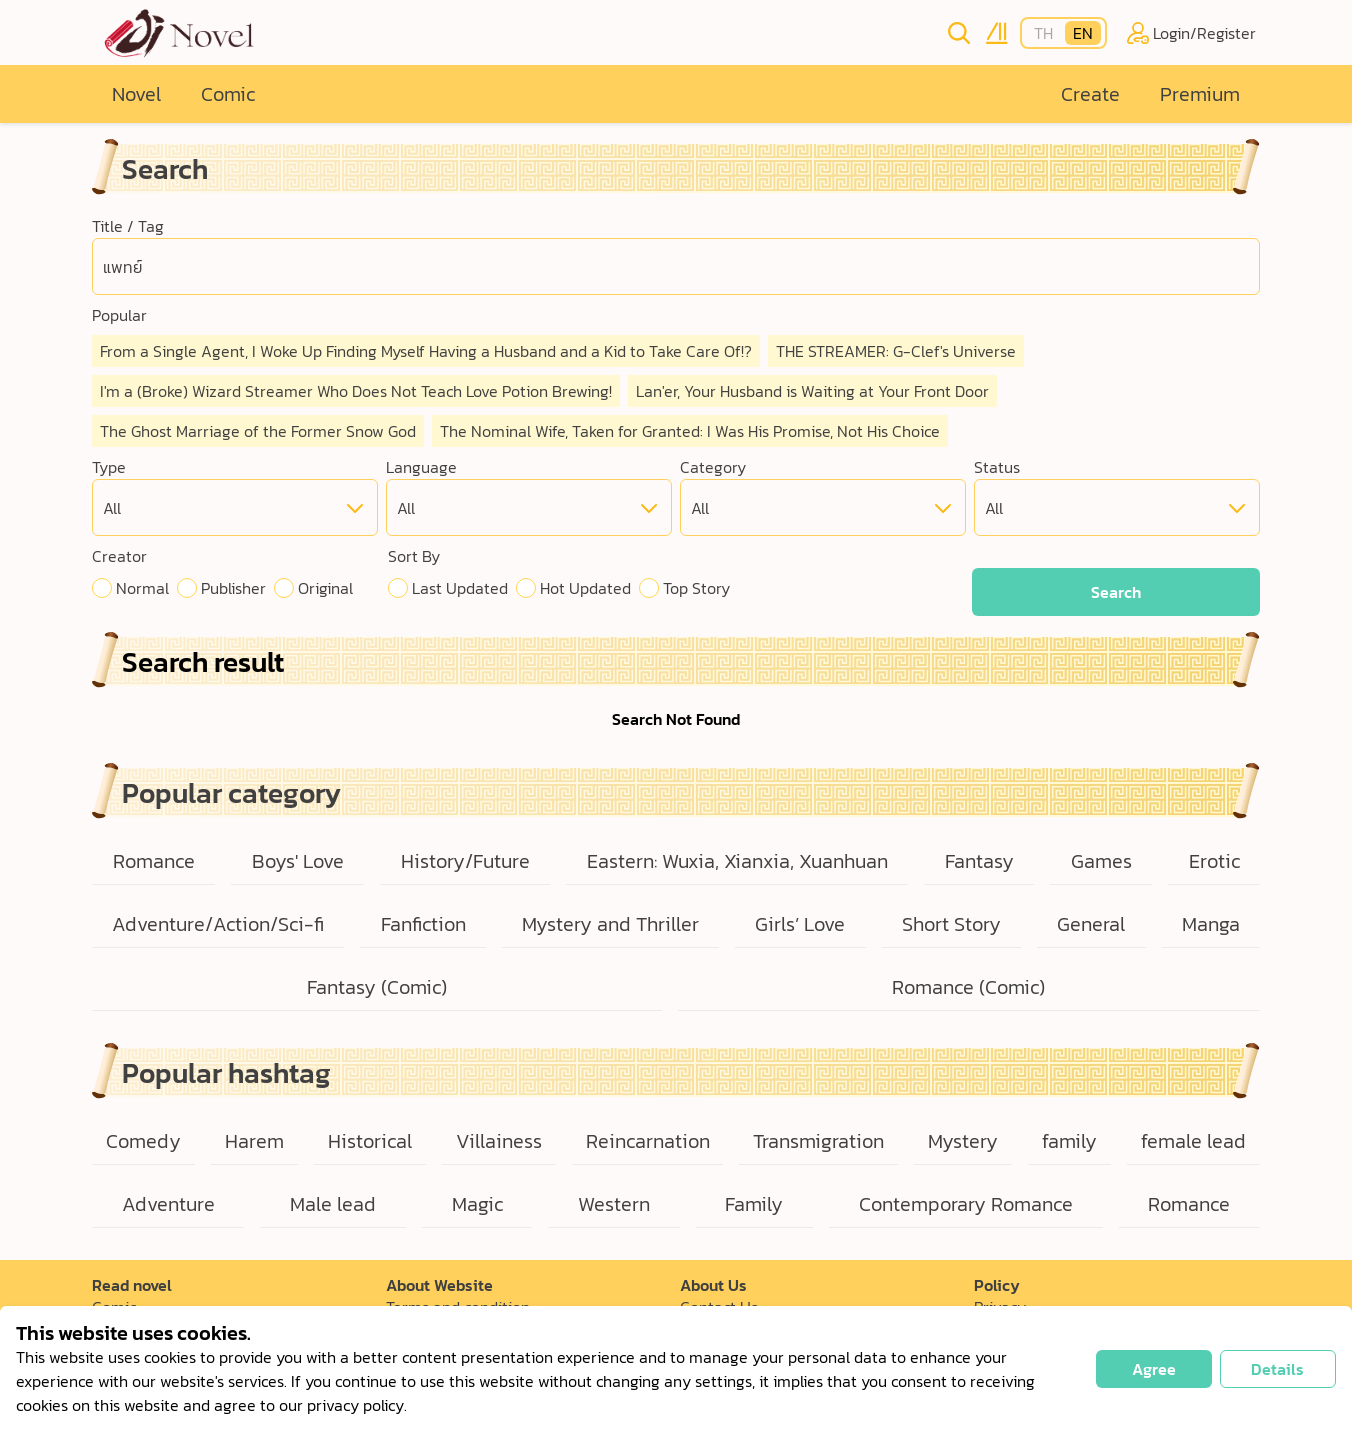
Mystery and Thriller (610, 924)
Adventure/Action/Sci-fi (218, 924)
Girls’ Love (800, 924)
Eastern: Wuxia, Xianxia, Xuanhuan (737, 861)
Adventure (168, 1204)
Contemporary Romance (966, 1204)
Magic (477, 1204)
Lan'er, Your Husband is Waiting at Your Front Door (812, 391)
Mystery (963, 1141)
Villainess (499, 1141)
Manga (1211, 924)
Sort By (414, 556)
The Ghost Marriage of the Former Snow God (258, 431)
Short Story (951, 924)
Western (614, 1204)
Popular (119, 315)
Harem (254, 1141)
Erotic (1214, 861)
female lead (1193, 1141)
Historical (370, 1141)
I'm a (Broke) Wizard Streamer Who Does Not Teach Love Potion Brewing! (356, 391)
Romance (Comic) (968, 987)
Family (754, 1204)
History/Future (465, 861)
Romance (154, 861)
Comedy (143, 1141)
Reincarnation (648, 1141)
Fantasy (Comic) (377, 987)
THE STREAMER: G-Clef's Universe (896, 351)
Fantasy (979, 861)
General (1091, 924)
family (1069, 1141)
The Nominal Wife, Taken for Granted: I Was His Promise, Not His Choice (690, 431)
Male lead (333, 1204)
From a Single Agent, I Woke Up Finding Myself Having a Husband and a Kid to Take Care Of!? (426, 351)
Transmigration (818, 1141)
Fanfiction (423, 924)
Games (1101, 861)
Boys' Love (298, 861)
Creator (119, 556)
